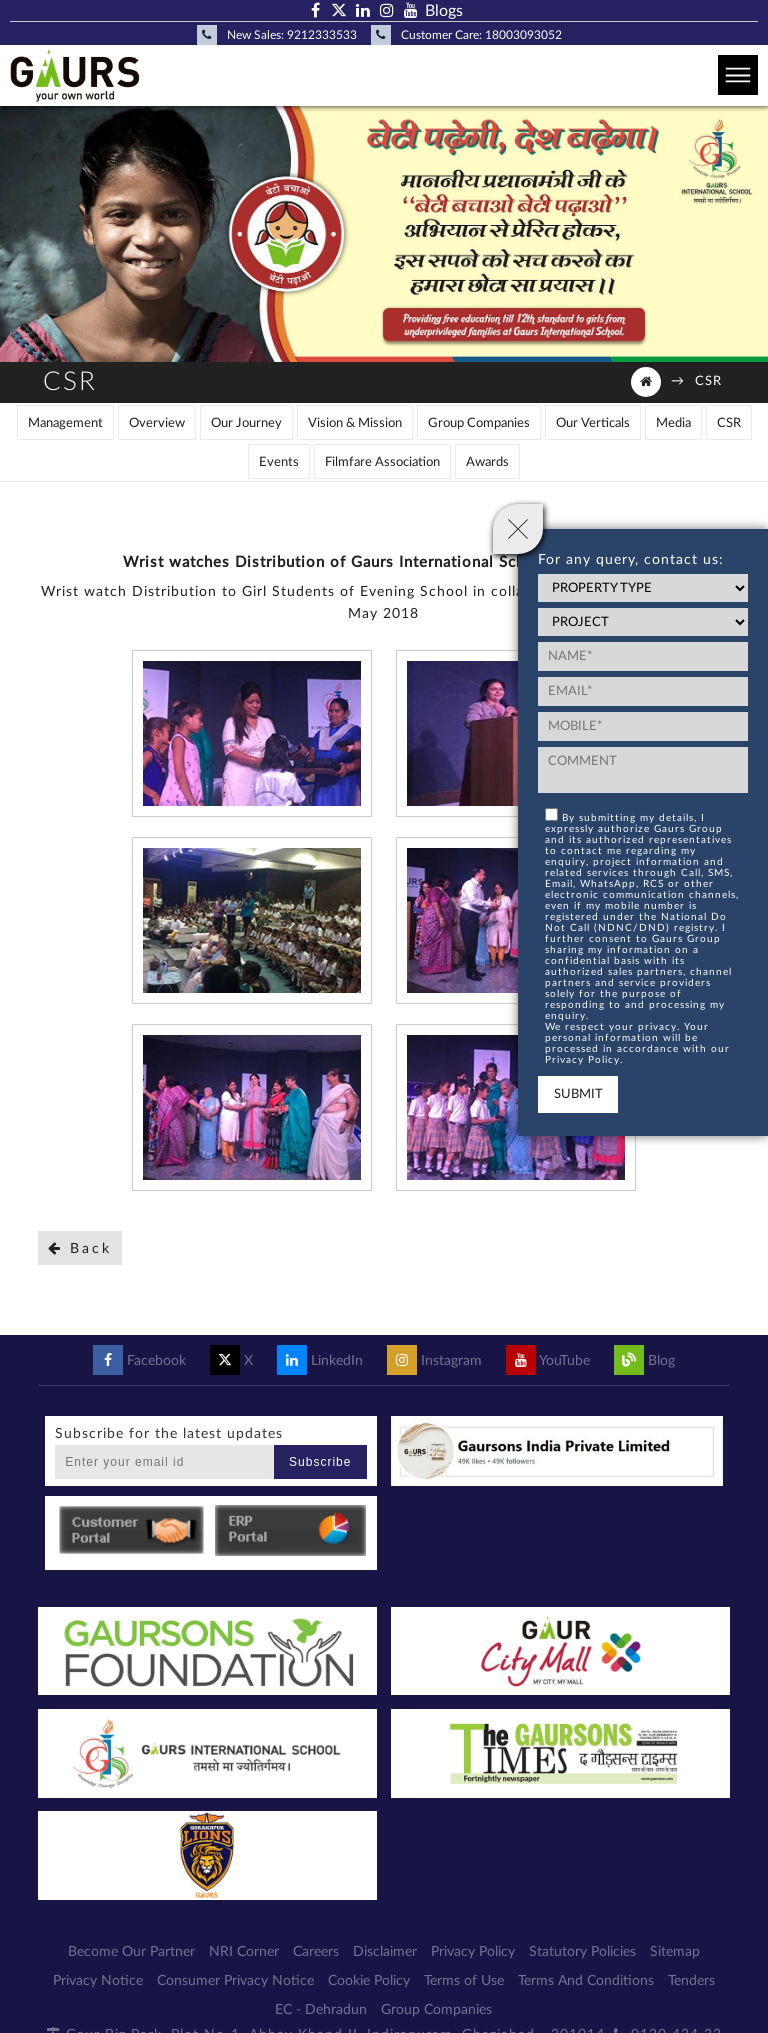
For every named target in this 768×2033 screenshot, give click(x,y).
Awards (487, 462)
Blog (644, 1361)
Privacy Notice (98, 1981)
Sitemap (675, 1952)
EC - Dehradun (321, 2010)
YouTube (548, 1361)
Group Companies (479, 423)
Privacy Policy (473, 1952)
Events (279, 462)
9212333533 (322, 35)
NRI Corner (244, 1952)
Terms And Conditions (586, 1981)
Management (65, 423)
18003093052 (523, 35)
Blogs (444, 11)
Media (673, 423)
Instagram (434, 1361)
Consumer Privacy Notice (235, 1981)
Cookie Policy (369, 1981)
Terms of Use (464, 1981)
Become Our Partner (131, 1952)
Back (80, 1248)
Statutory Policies (582, 1952)
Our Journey (246, 423)
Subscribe (320, 1462)
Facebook (139, 1361)
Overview (157, 423)
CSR (708, 381)
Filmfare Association (382, 462)
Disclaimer (385, 1952)
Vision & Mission (355, 423)
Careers (316, 1952)
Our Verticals (593, 423)
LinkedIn (320, 1361)
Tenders (691, 1981)
